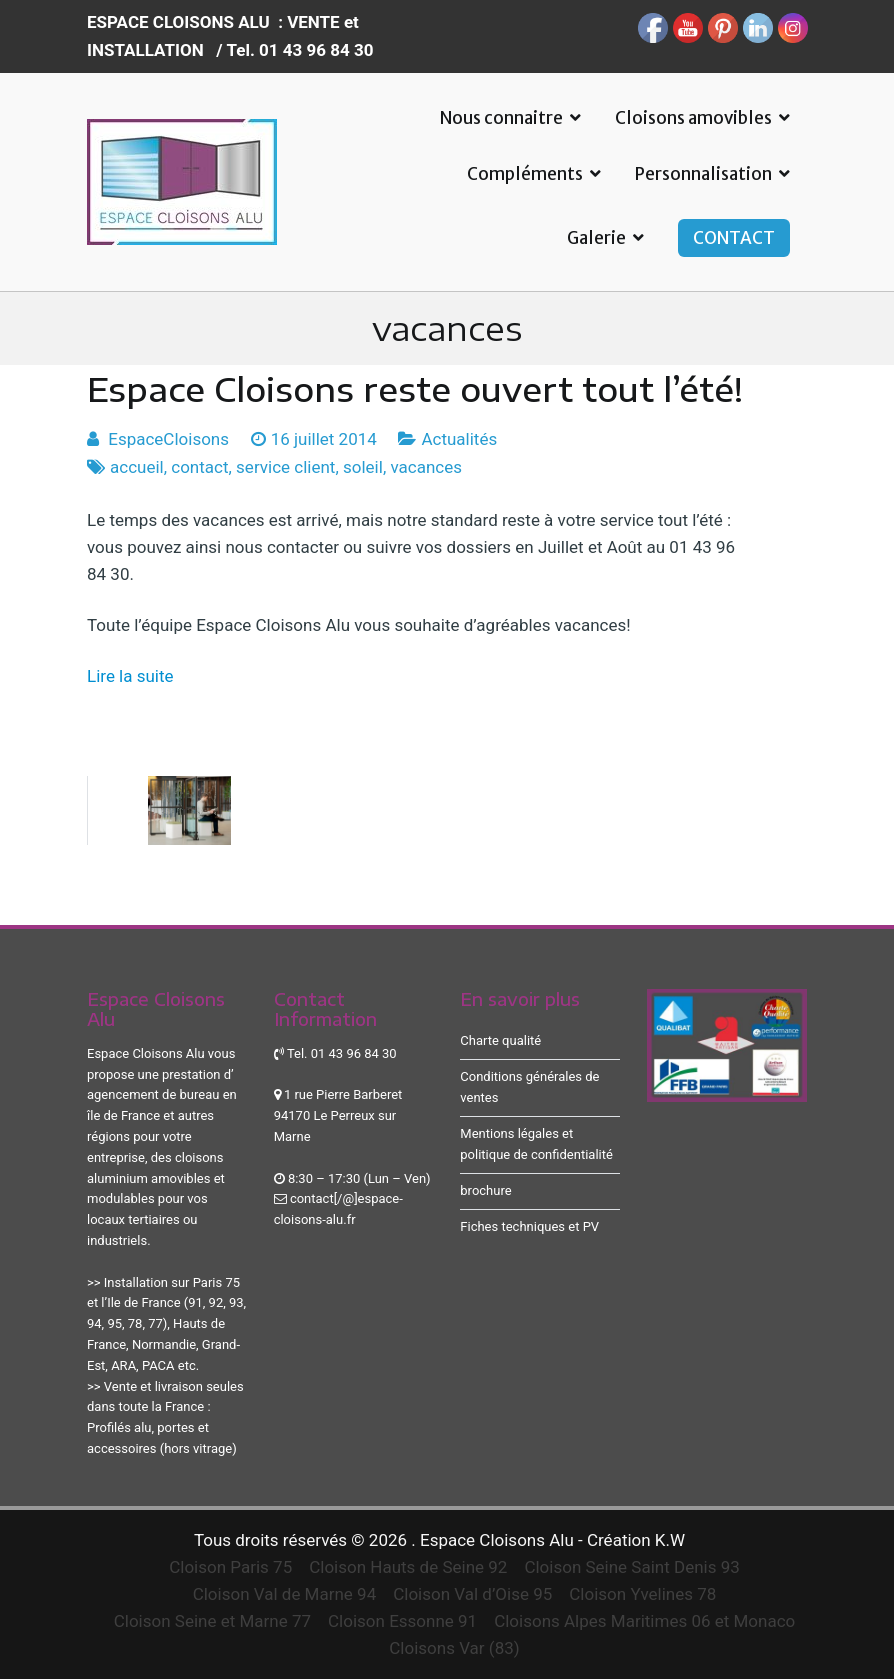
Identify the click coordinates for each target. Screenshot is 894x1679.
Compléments (525, 174)
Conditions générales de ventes (529, 1087)
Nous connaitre (501, 118)
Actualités (459, 439)
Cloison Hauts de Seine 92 (408, 1567)
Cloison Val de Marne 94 (285, 1594)
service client (285, 467)
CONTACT (734, 238)
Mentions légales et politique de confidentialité (536, 1144)
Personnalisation (703, 174)
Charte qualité (500, 1040)
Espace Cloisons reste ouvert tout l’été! (415, 389)
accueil (137, 467)
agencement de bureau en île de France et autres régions (162, 1115)
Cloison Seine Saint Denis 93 (631, 1567)
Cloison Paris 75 (230, 1567)
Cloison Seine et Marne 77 (212, 1621)
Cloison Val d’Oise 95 (472, 1594)
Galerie (596, 238)
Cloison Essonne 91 (402, 1621)
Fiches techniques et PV (529, 1226)
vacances (426, 467)
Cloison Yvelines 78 (642, 1594)
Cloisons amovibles (693, 118)
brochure (485, 1190)
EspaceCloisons (168, 439)
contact (199, 467)
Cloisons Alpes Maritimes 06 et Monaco (644, 1621)
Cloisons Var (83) (454, 1648)
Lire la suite (130, 676)
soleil (363, 467)
